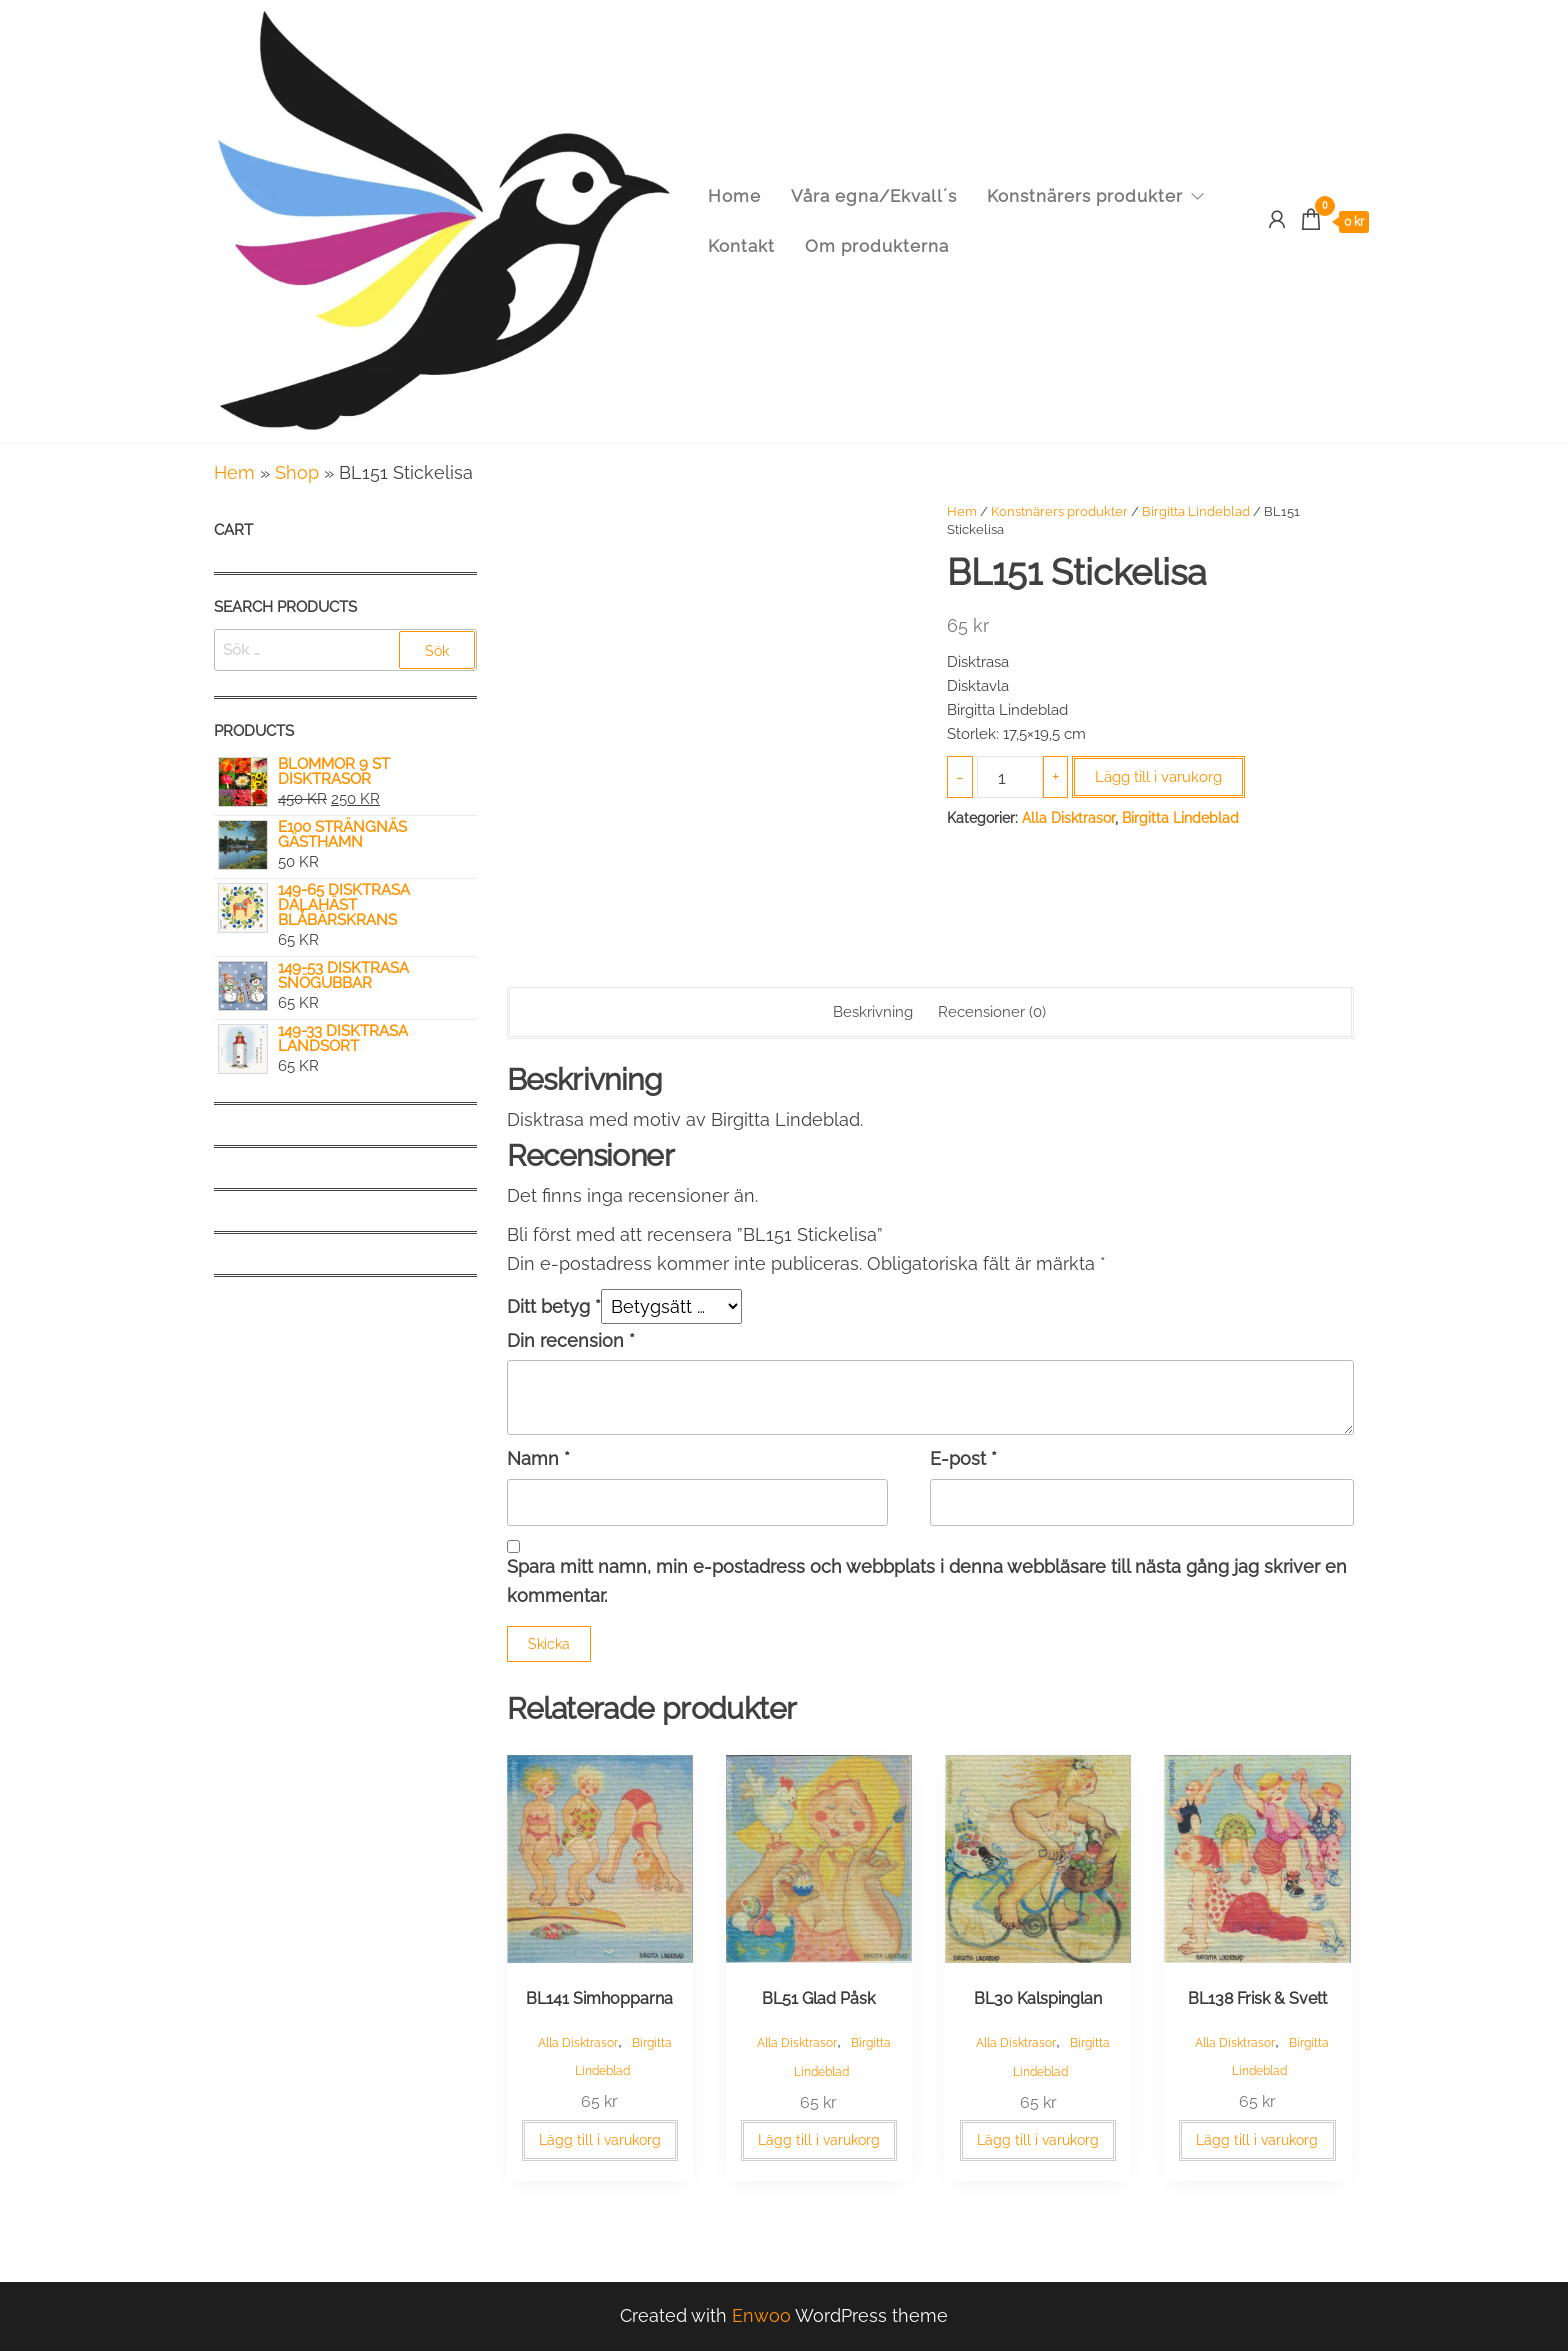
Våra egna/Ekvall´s (874, 196)
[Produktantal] (1009, 777)
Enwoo (761, 2315)
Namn (538, 1458)
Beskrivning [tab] (873, 1012)
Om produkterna (877, 246)
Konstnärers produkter (1085, 196)
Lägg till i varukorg (1158, 777)
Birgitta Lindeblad (1196, 511)
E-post (963, 1458)
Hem (234, 472)
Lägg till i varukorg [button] (600, 2140)
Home (734, 196)
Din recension (571, 1340)
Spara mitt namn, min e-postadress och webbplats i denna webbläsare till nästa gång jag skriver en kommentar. (927, 1581)
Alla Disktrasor (1068, 818)
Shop (297, 472)
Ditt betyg (554, 1306)
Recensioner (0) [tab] (992, 1012)
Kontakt (741, 246)
